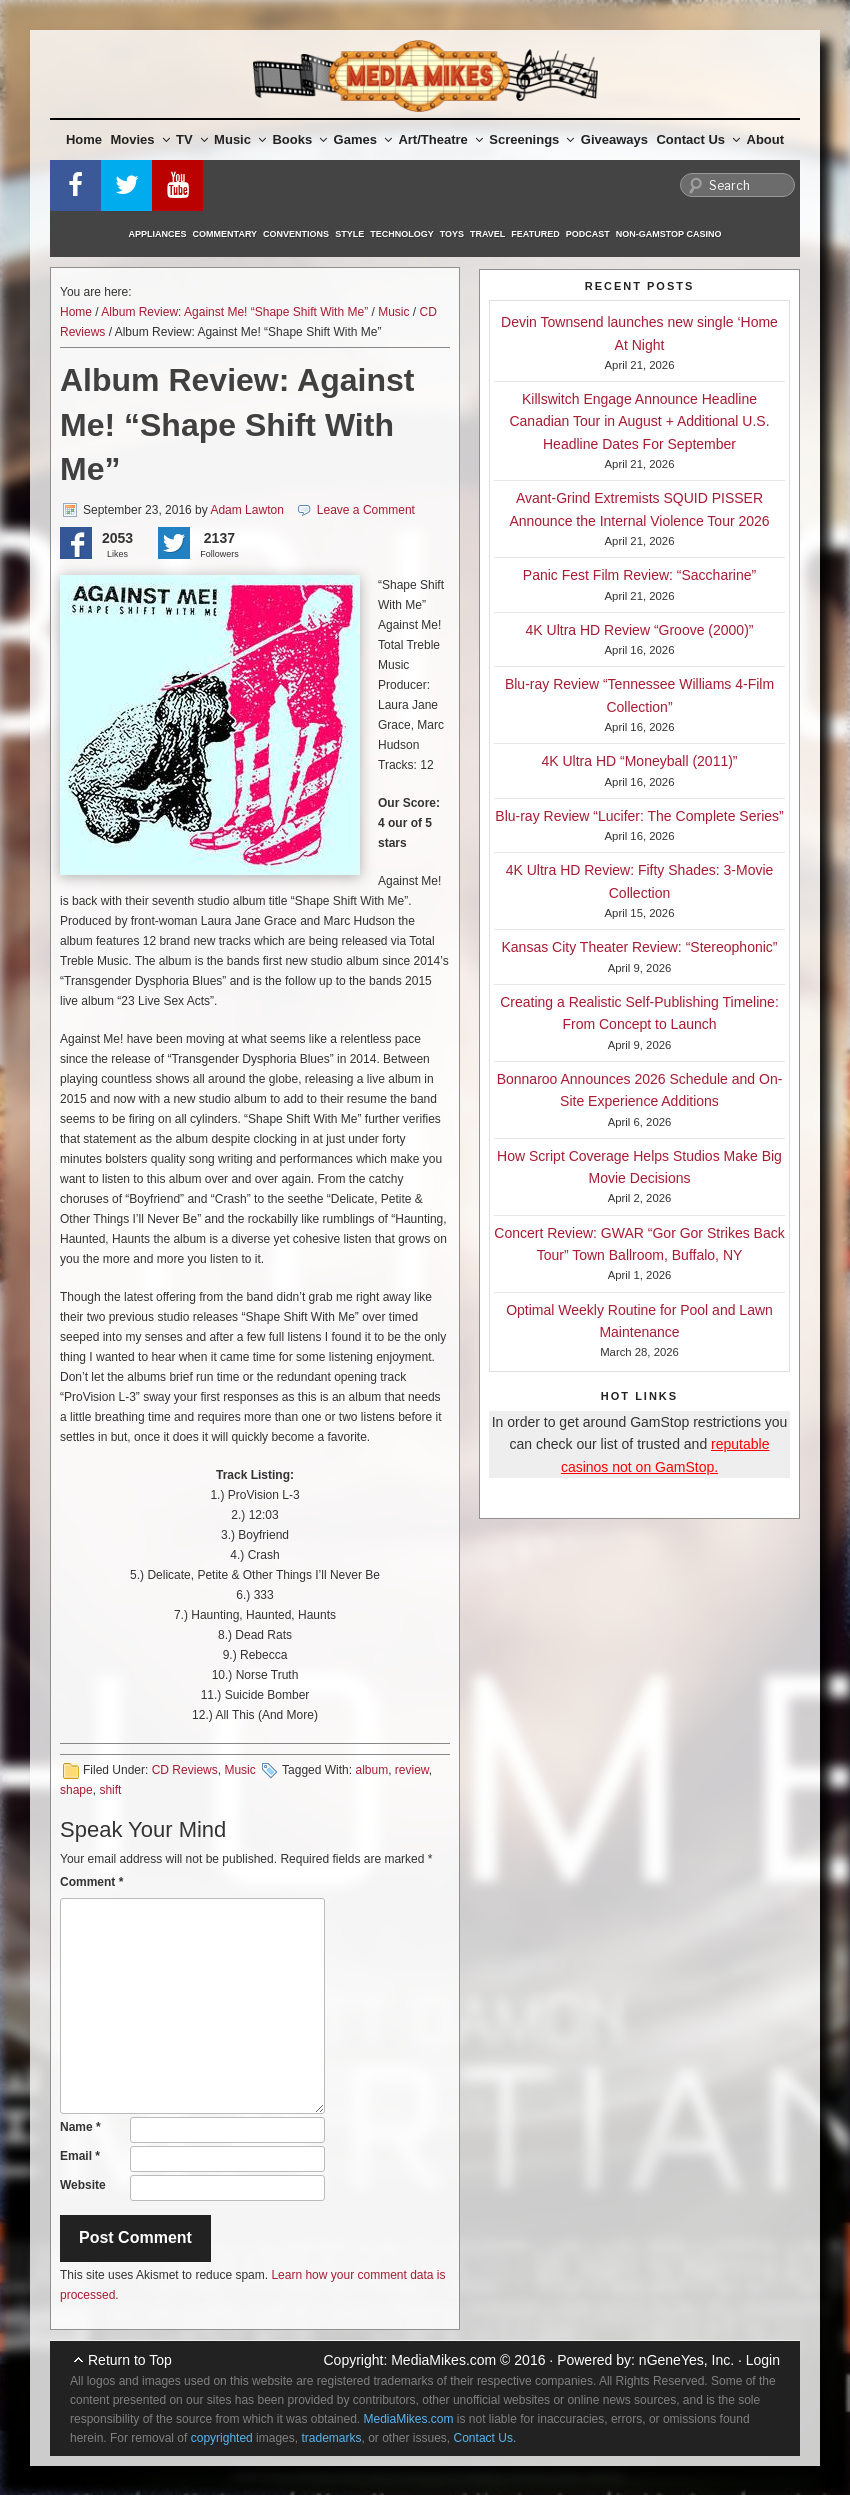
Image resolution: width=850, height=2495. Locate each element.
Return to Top (130, 2360)
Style (349, 234)
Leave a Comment (366, 510)
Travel (487, 234)
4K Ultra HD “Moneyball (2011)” (639, 761)
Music (240, 139)
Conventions (296, 234)
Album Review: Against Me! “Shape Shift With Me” (234, 312)
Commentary (225, 234)
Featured (535, 234)
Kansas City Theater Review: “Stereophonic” (640, 947)
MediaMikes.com (443, 2360)
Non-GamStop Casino (669, 234)
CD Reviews (185, 1770)
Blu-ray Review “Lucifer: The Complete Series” (639, 816)
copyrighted (222, 2438)
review (412, 1770)
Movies (140, 139)
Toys (452, 234)
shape (76, 1790)
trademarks (331, 2438)
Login (763, 2360)
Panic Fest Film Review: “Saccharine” (639, 575)
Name (80, 2127)
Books (299, 139)
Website (83, 2185)
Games (363, 139)
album (371, 1770)
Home (84, 139)
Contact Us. (485, 2438)
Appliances (158, 234)
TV (192, 139)
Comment (91, 1882)
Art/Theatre (440, 139)
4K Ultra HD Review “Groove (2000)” (640, 630)
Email (80, 2156)
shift (110, 1790)
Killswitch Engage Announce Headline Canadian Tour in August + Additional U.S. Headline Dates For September (639, 421)
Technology (402, 234)
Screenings (531, 139)
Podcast (588, 234)
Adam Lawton (246, 510)
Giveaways (614, 139)
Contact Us (698, 139)
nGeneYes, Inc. (686, 2360)
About (766, 139)
